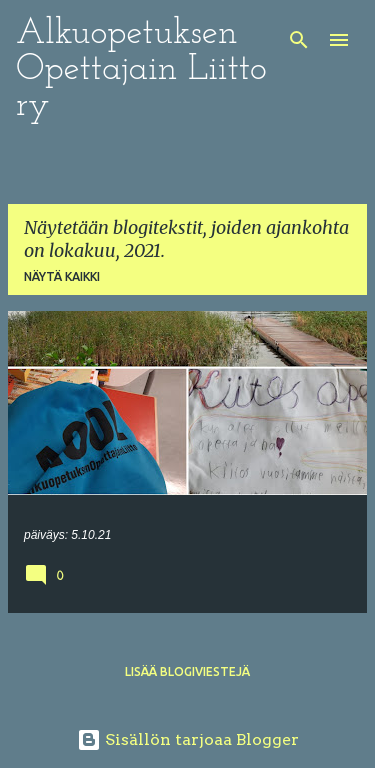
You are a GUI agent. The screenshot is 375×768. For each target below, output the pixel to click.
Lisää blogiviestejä (187, 671)
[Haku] (299, 40)
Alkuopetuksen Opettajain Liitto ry (141, 70)
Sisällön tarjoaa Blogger (188, 739)
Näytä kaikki (62, 276)
